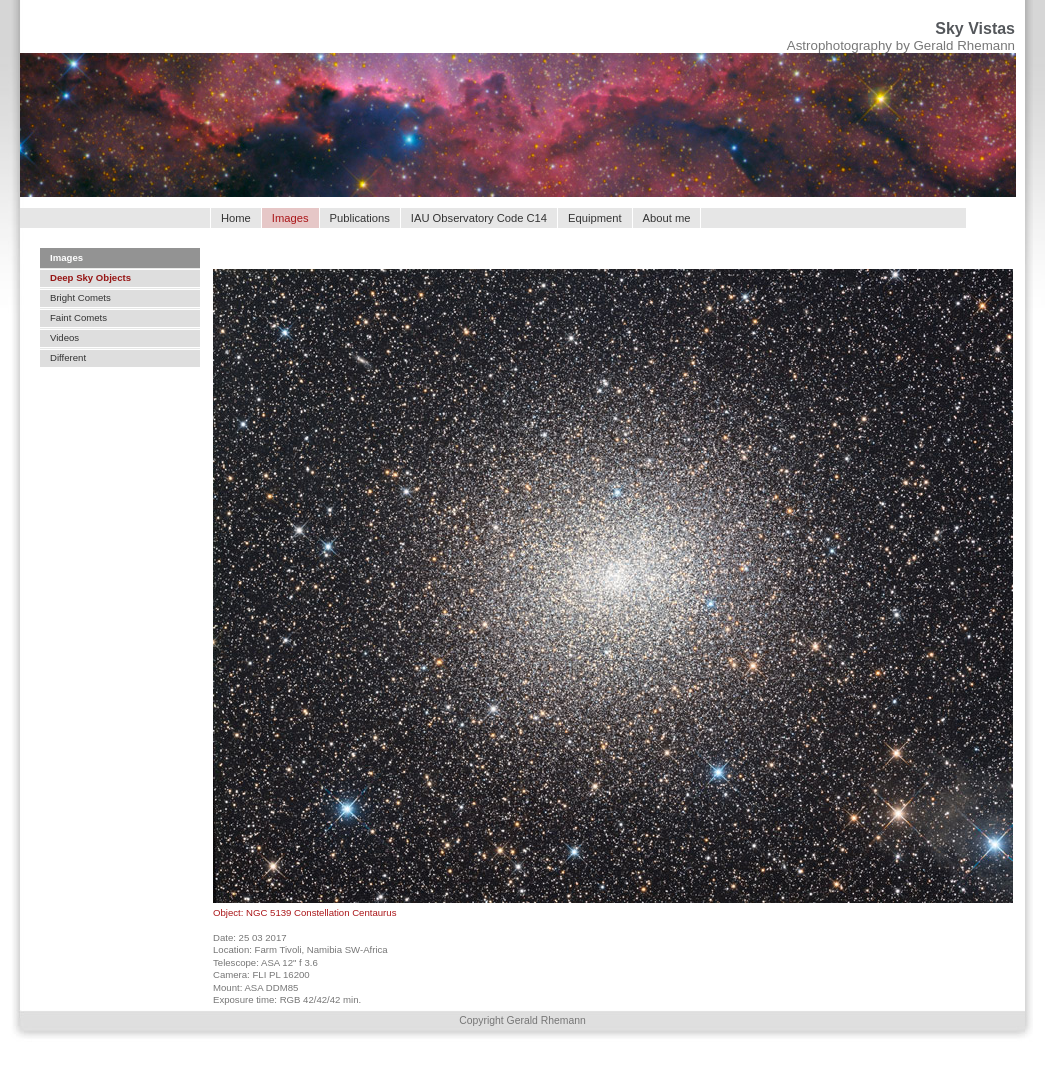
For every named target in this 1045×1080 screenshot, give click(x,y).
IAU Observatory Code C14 (479, 218)
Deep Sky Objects (90, 277)
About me (667, 218)
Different (68, 357)
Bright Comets (80, 297)
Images (66, 257)
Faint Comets (78, 317)
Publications (360, 218)
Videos (64, 337)
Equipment (595, 218)
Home (236, 218)
